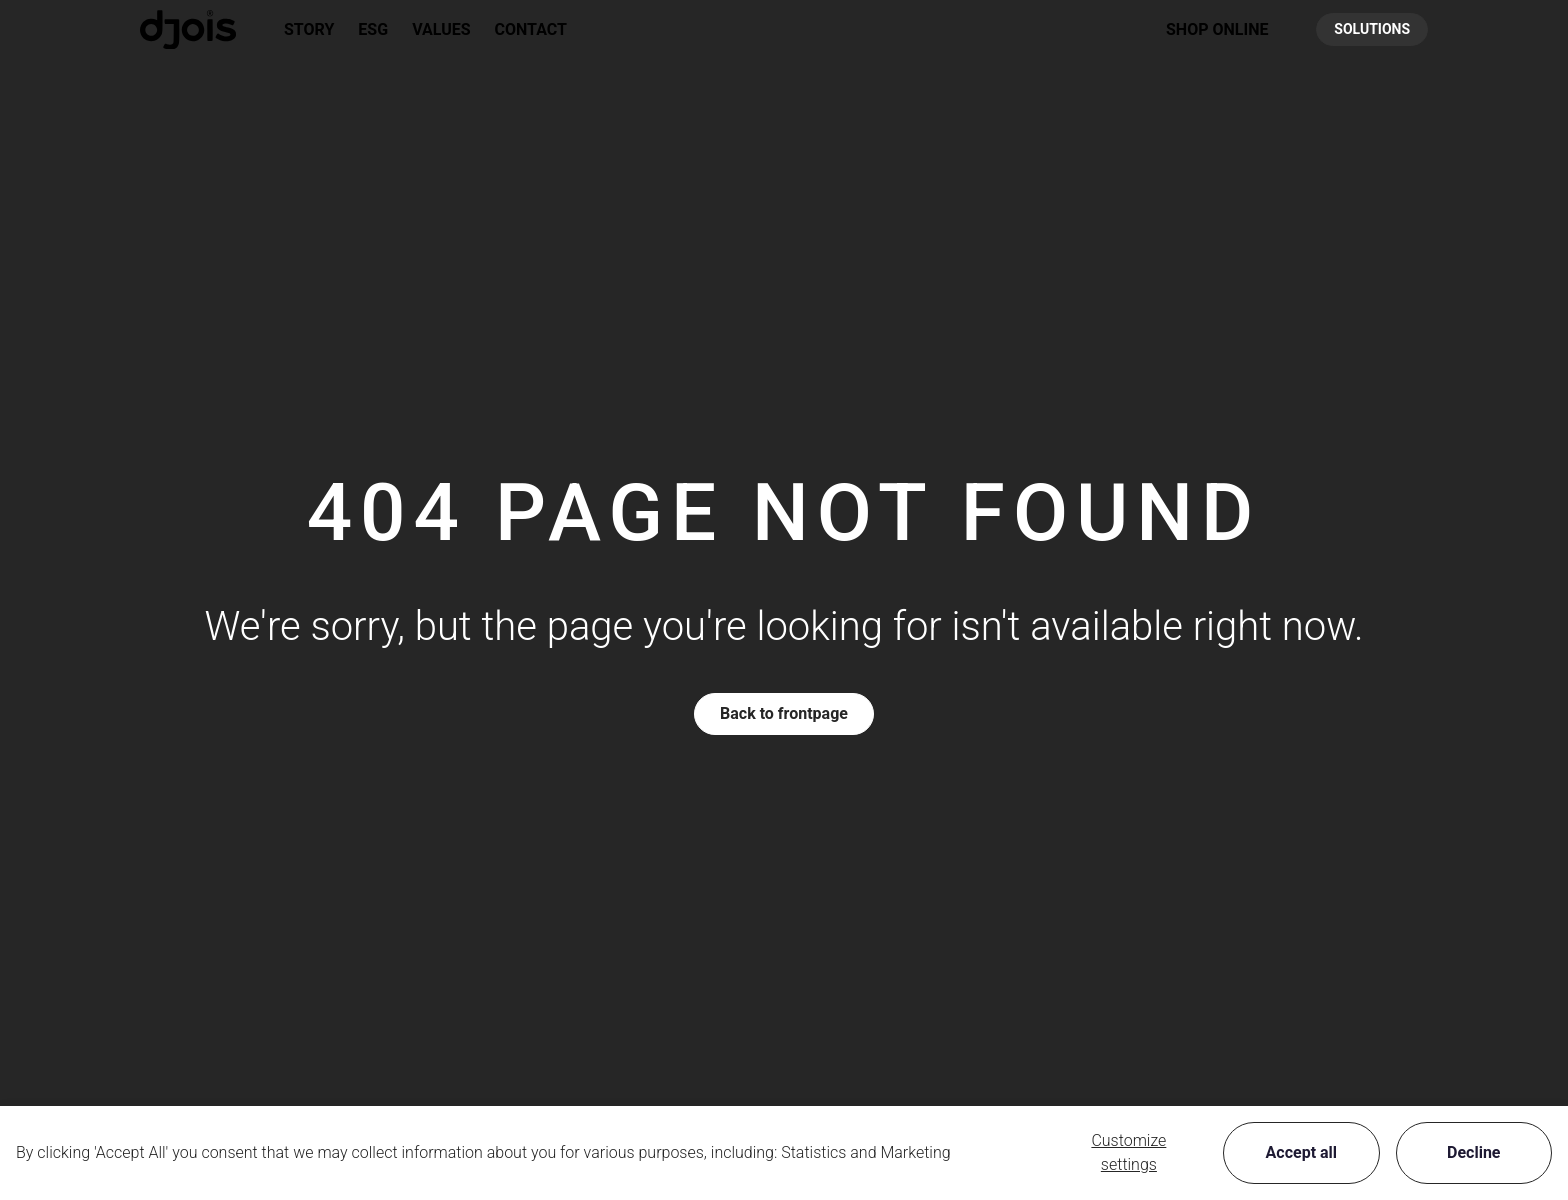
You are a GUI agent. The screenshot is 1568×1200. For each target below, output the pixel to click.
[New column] (188, 30)
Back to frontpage (784, 713)
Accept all (1301, 1152)
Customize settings (1128, 1152)
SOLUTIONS (1372, 29)
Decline (1473, 1152)
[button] (1217, 29)
